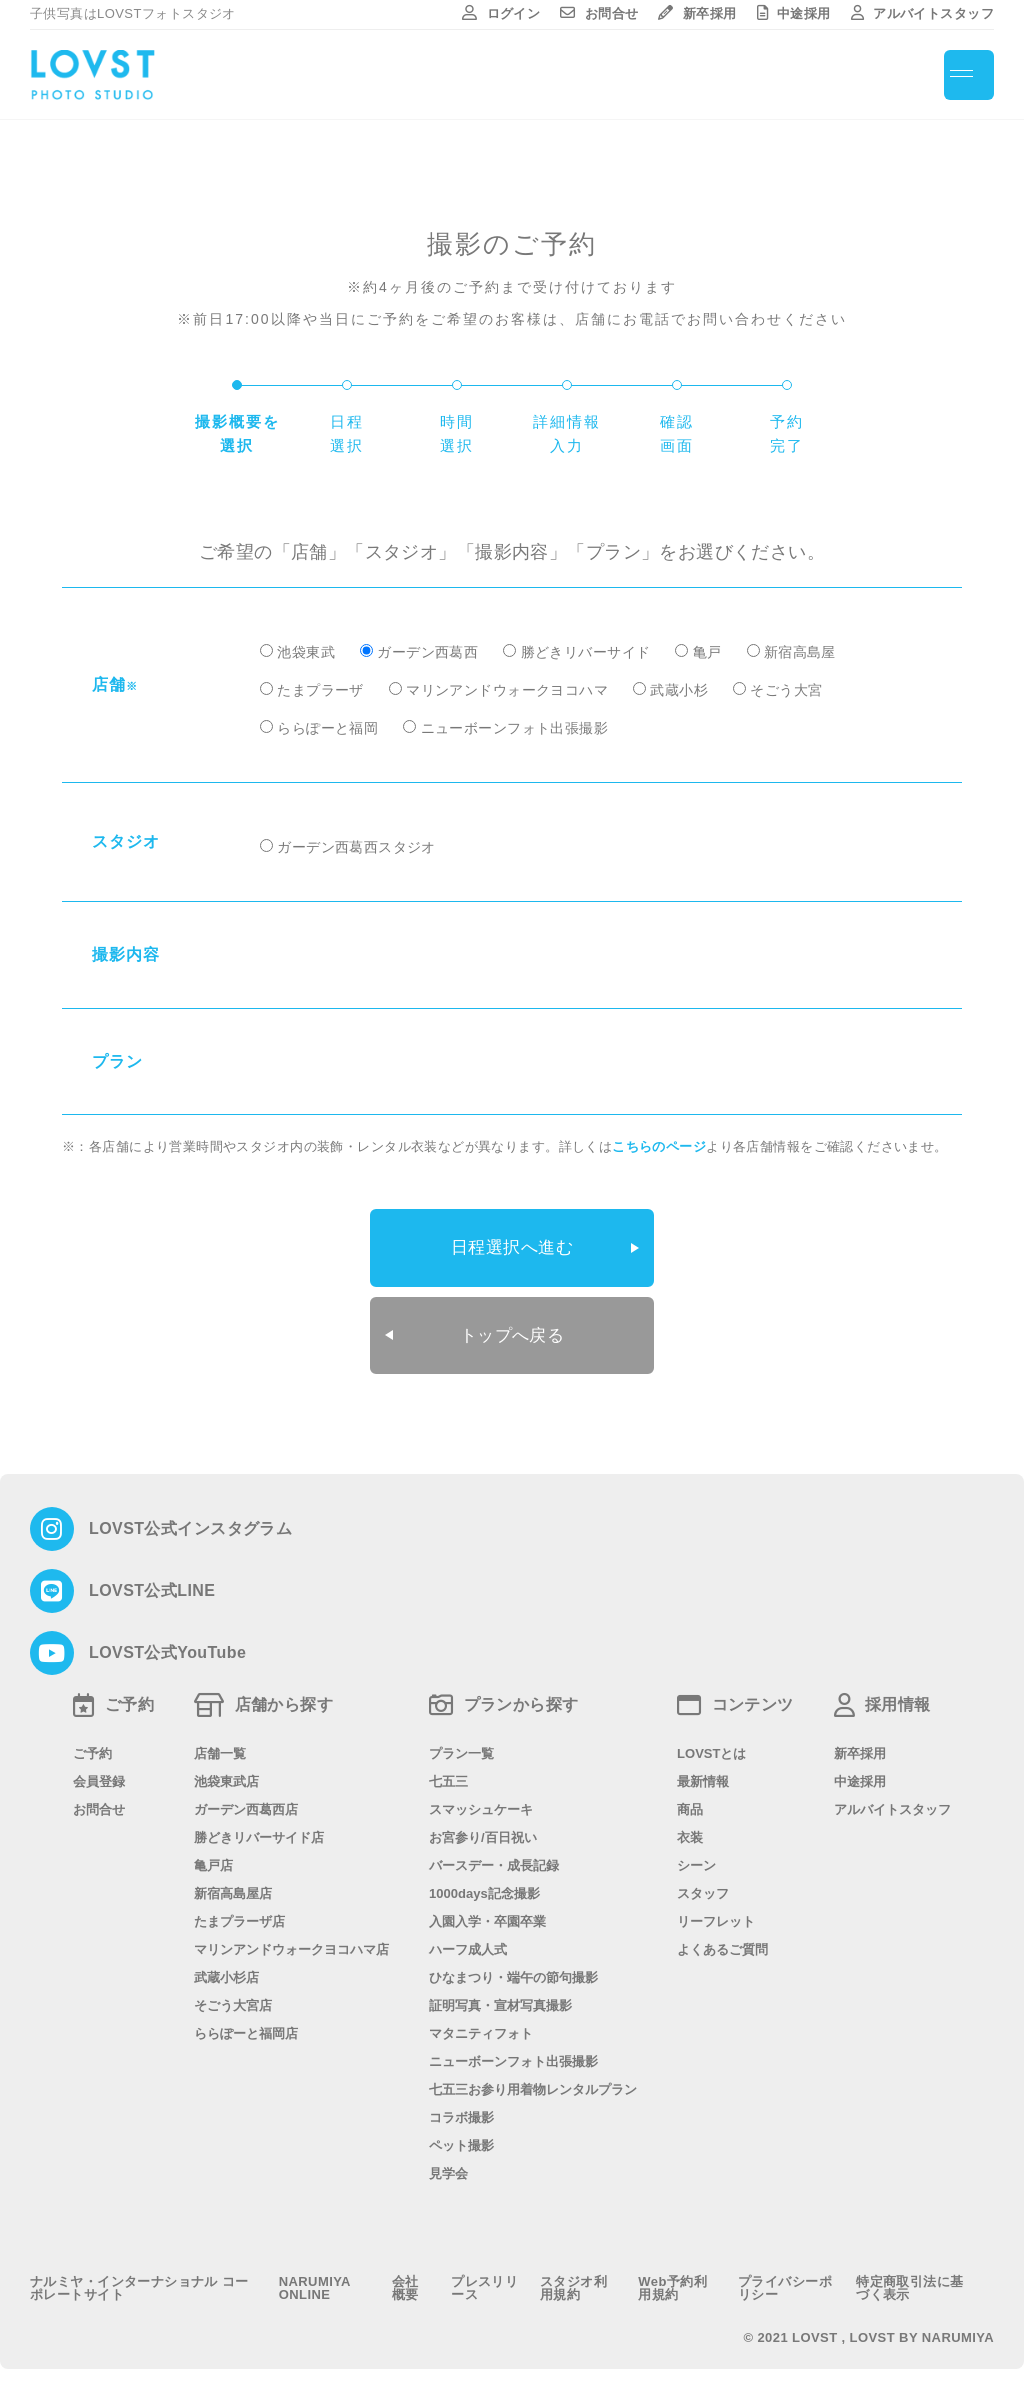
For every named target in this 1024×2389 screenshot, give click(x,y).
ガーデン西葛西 (427, 652)
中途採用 (794, 13)
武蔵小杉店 (226, 1967)
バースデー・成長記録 (494, 1855)
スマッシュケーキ (481, 1799)
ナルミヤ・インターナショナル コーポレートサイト (139, 2278)
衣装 (690, 1827)
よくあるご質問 (722, 1939)
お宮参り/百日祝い (483, 1827)
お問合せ (599, 13)
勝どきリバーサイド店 (259, 1827)
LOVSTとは (711, 1743)
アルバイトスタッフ (922, 13)
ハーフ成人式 (468, 1939)
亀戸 (707, 652)
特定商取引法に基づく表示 (909, 2278)
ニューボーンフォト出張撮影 (514, 728)
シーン (696, 1855)
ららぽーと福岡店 (246, 2023)
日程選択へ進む (512, 1245)
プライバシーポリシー (785, 2278)
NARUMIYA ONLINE (315, 2278)
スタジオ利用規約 (573, 2278)
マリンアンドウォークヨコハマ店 (291, 1939)
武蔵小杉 (679, 690)
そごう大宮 (786, 690)
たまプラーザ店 (239, 1911)
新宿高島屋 (800, 652)
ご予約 (92, 1743)
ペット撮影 (461, 2135)
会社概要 (405, 2278)
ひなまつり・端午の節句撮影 (513, 1967)
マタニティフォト (481, 2023)
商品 (690, 1799)
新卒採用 (697, 13)
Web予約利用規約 (672, 2278)
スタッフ (703, 1883)
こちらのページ (659, 1146)
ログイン (501, 13)
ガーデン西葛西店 (246, 1799)
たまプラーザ (320, 690)
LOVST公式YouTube (167, 1643)
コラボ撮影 (461, 2107)
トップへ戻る (512, 1328)
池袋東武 (306, 652)
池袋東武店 (226, 1771)
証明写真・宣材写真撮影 (500, 1995)
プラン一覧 (461, 1743)
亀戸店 (213, 1855)
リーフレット (716, 1911)
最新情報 (703, 1771)
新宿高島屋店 (233, 1883)
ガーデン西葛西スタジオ (356, 847)
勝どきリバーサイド (586, 652)
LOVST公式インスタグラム (190, 1519)
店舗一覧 (220, 1743)
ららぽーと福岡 (327, 728)
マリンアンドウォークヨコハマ (507, 690)
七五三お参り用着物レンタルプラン (533, 2079)
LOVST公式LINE (152, 1581)
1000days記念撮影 (484, 1883)
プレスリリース (484, 2278)
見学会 (448, 2163)
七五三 (448, 1771)
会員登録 (99, 1771)
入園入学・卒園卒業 (487, 1911)
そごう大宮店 (233, 1995)
